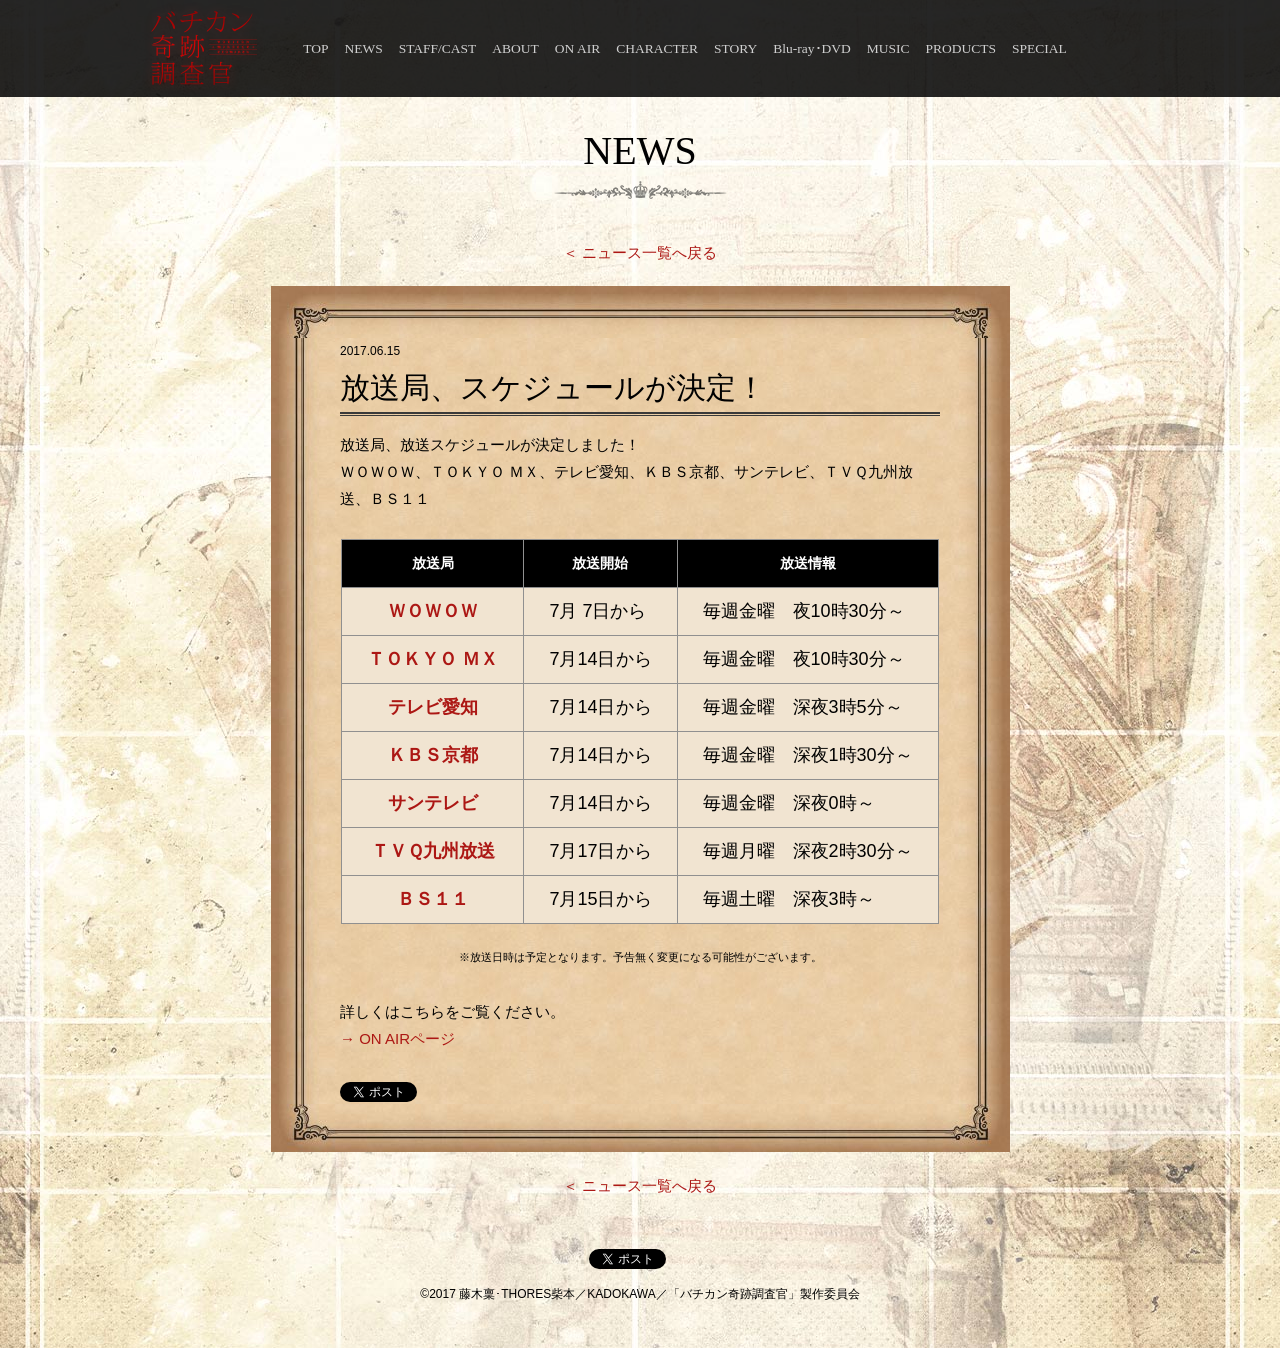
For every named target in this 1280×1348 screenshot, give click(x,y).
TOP (315, 48)
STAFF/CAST (438, 48)
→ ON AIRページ (397, 1038)
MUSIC (888, 48)
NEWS (363, 48)
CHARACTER (657, 48)
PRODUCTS (961, 48)
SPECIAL (1039, 48)
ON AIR (577, 48)
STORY (735, 48)
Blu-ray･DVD (812, 48)
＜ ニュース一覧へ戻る (640, 252)
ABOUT (515, 48)
